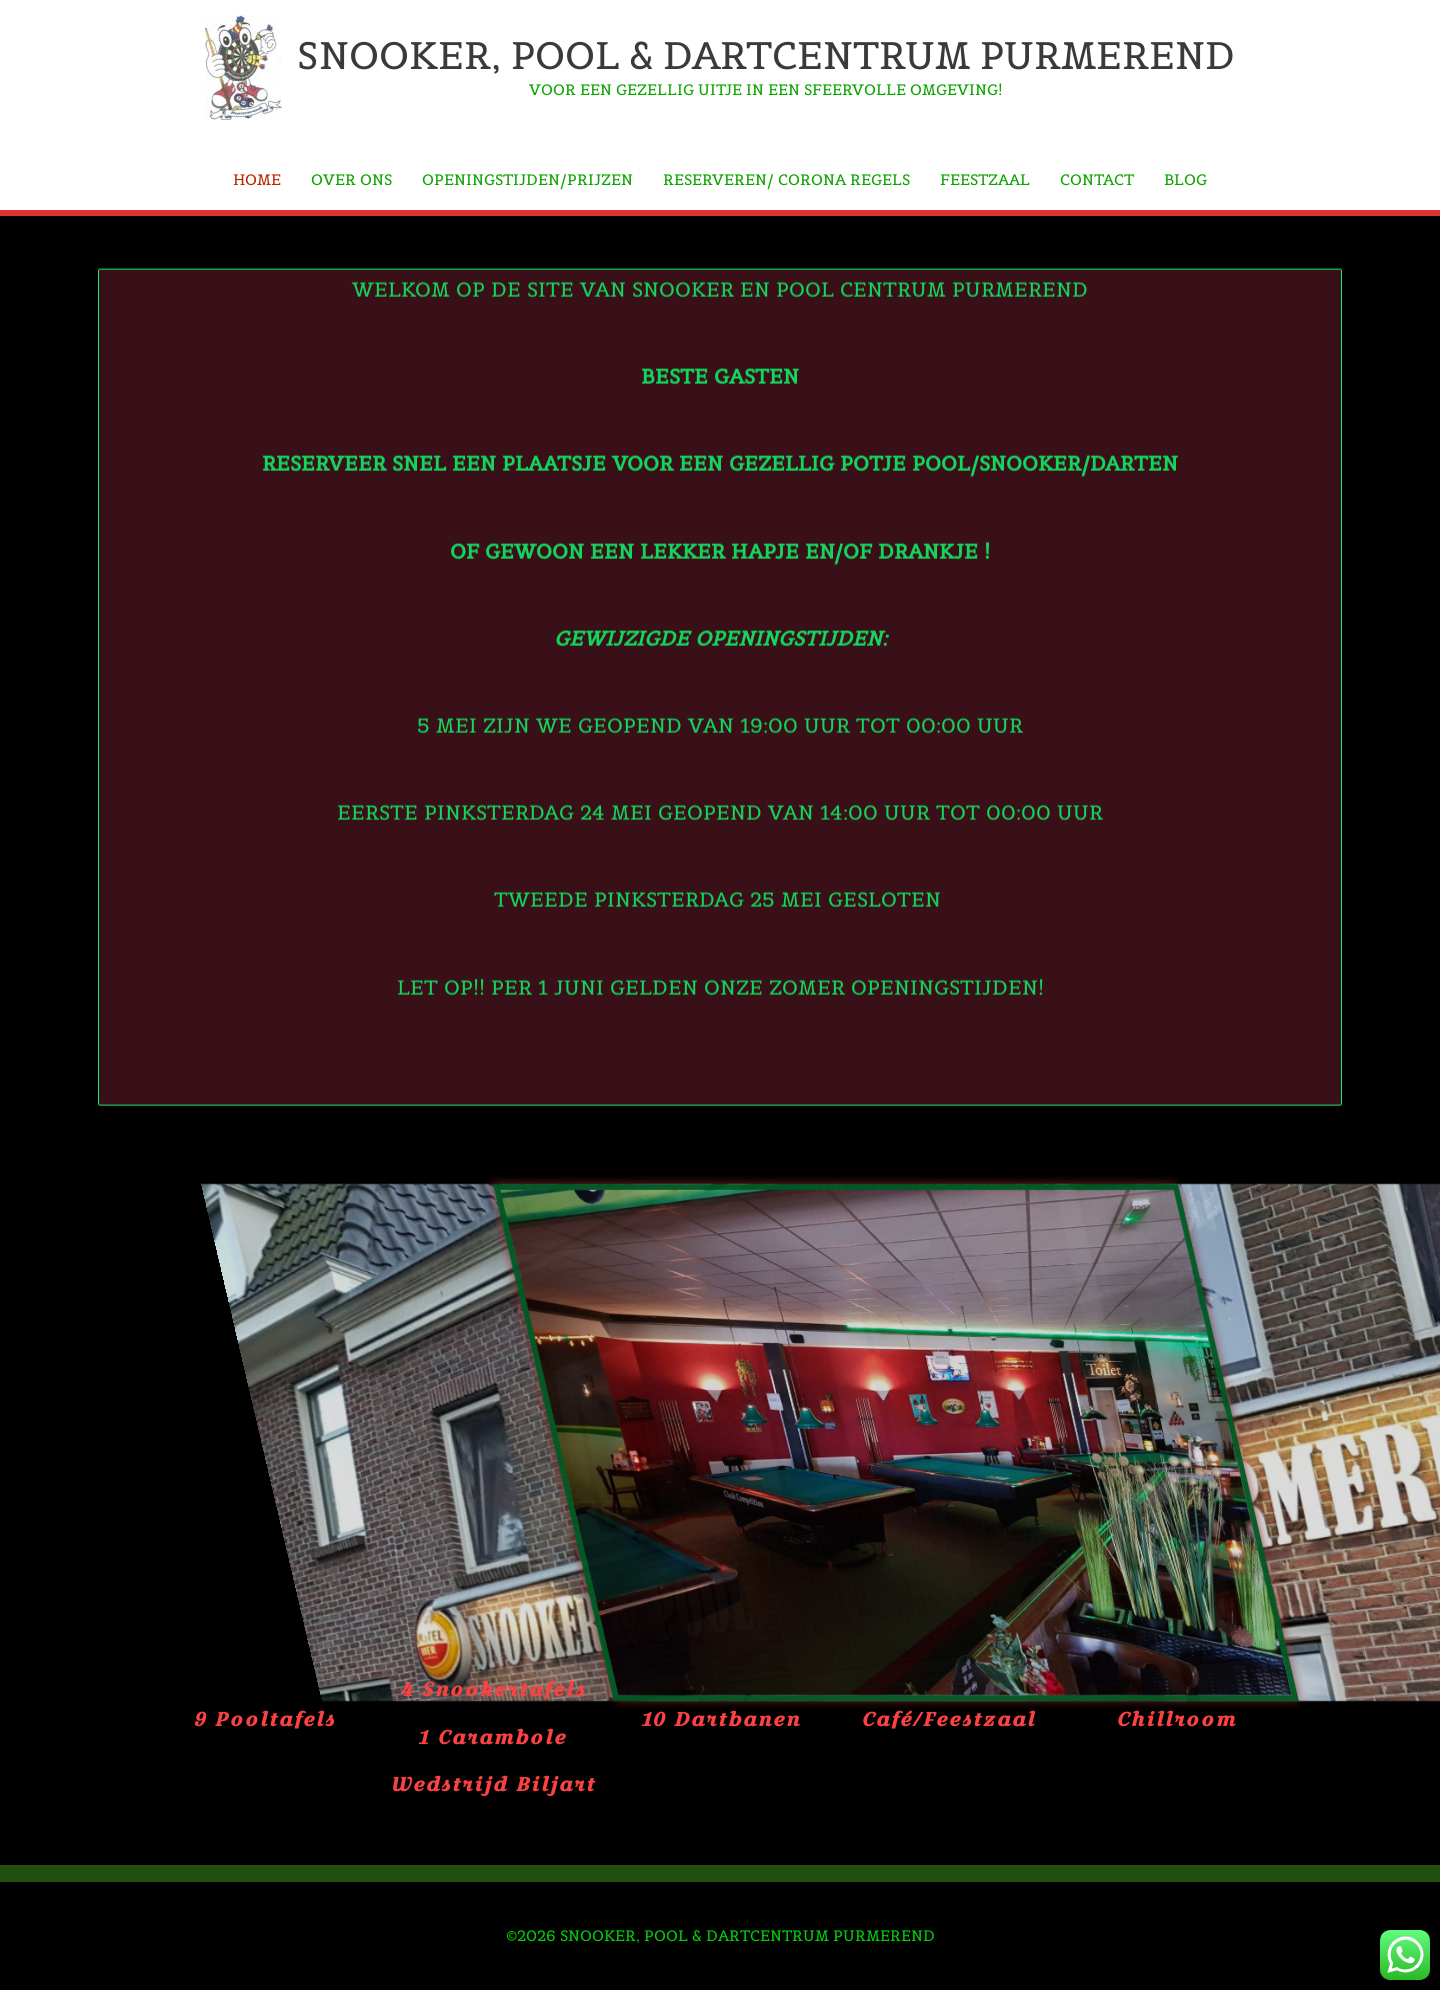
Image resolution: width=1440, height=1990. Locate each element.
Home (257, 179)
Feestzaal (985, 179)
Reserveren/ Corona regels (786, 179)
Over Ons (351, 179)
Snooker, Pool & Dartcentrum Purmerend (766, 55)
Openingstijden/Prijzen (527, 179)
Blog (1185, 179)
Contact (1097, 179)
